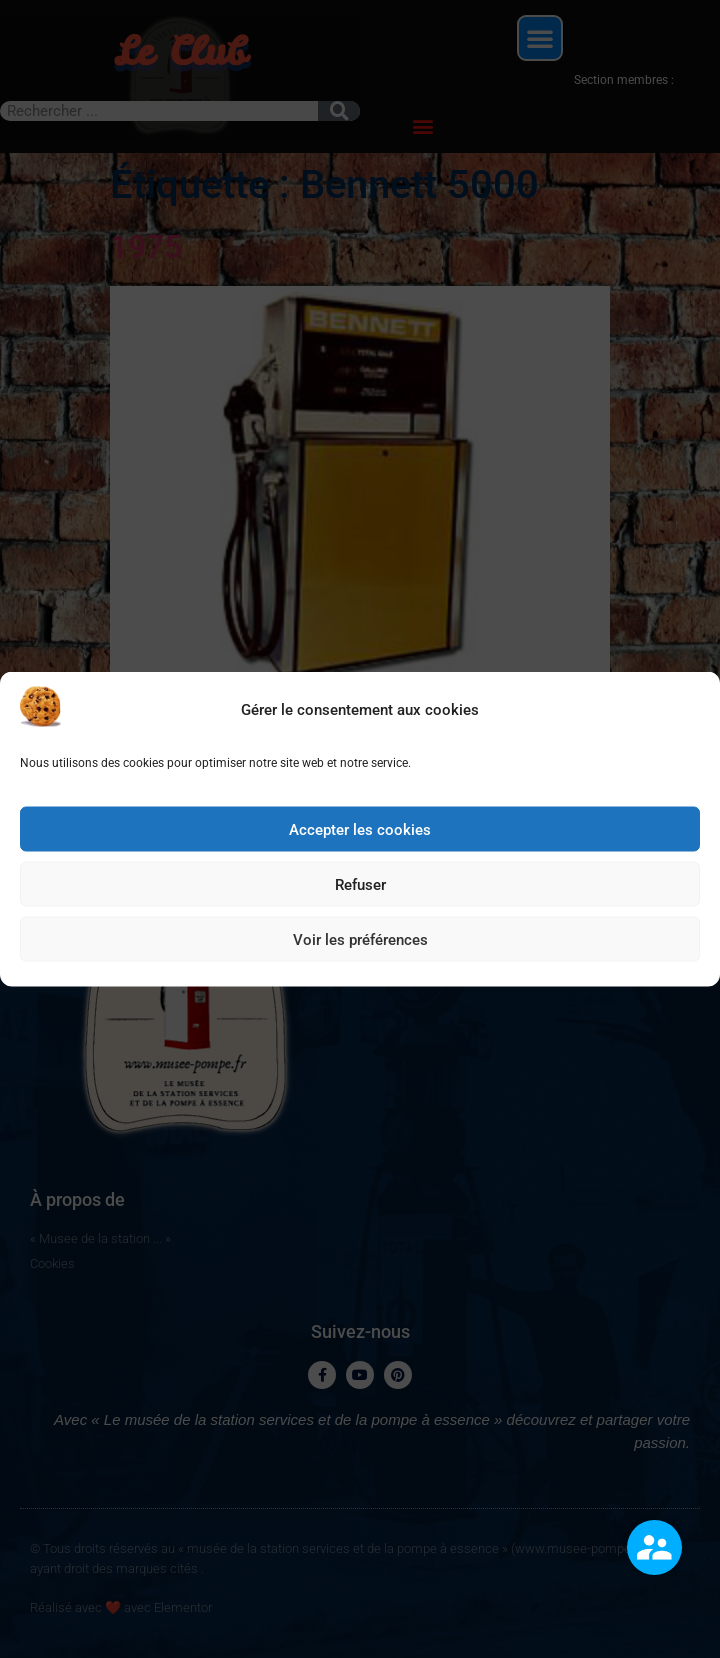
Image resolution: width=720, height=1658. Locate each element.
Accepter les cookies (360, 837)
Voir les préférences (360, 947)
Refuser (360, 892)
